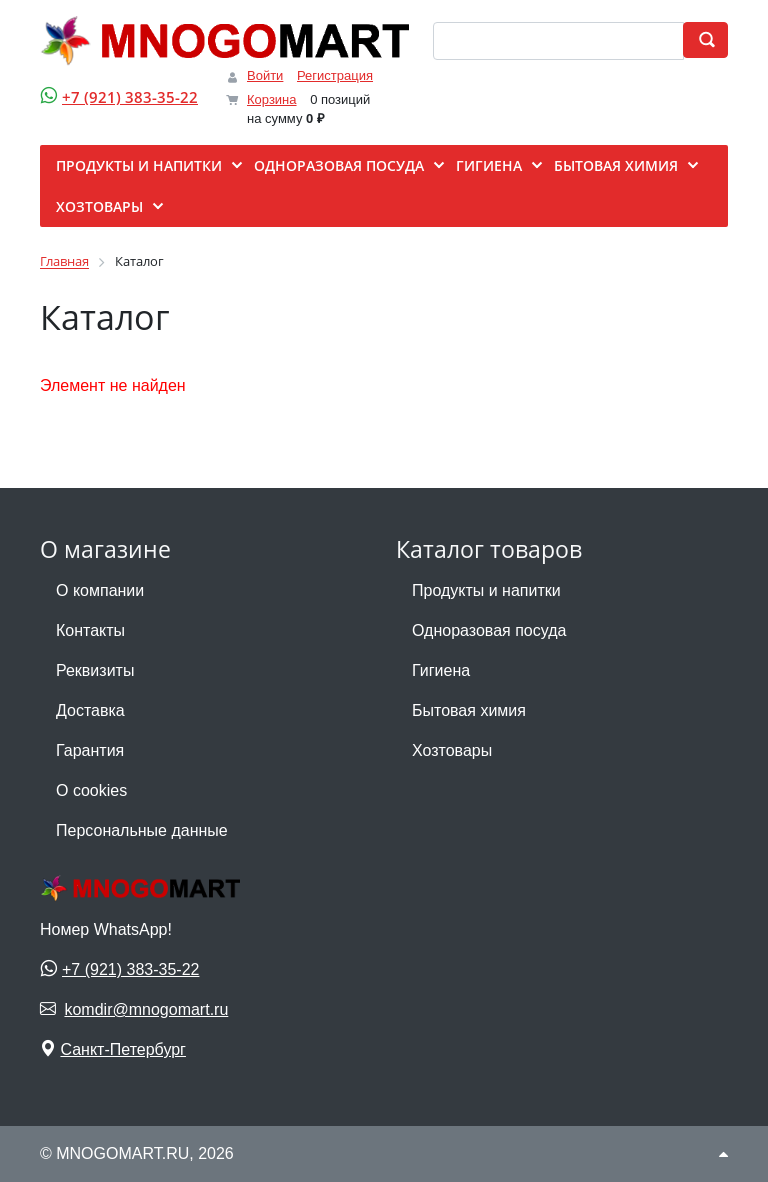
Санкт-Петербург (122, 1049)
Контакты (90, 630)
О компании (100, 590)
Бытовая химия (469, 710)
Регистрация (335, 75)
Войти (265, 75)
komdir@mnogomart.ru (146, 1009)
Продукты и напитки (486, 590)
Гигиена (441, 670)
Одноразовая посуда (489, 630)
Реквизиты (95, 670)
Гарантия (90, 750)
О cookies (91, 790)
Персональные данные (142, 830)
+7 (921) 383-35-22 (130, 97)
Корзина (272, 99)
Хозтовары (452, 750)
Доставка (90, 710)
